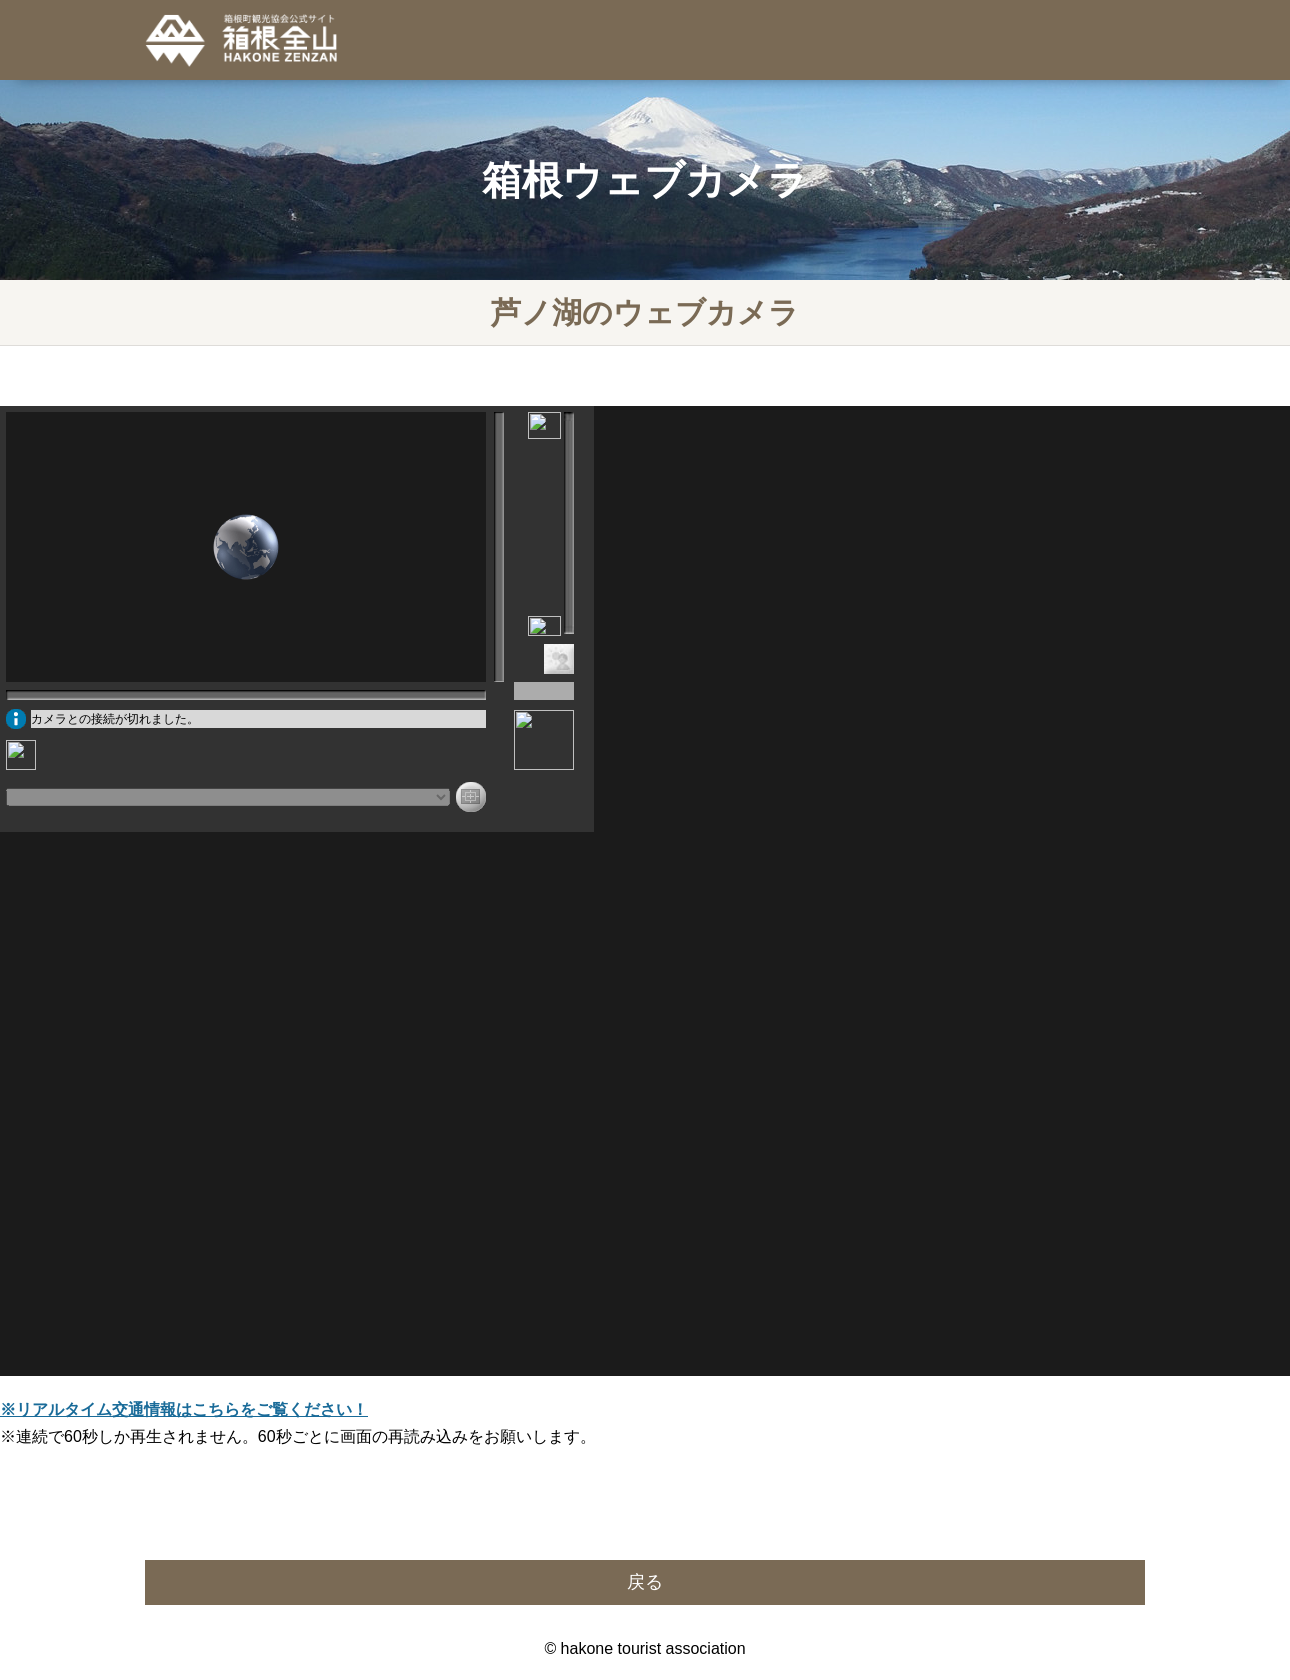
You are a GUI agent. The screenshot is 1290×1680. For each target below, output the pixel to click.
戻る (645, 1582)
